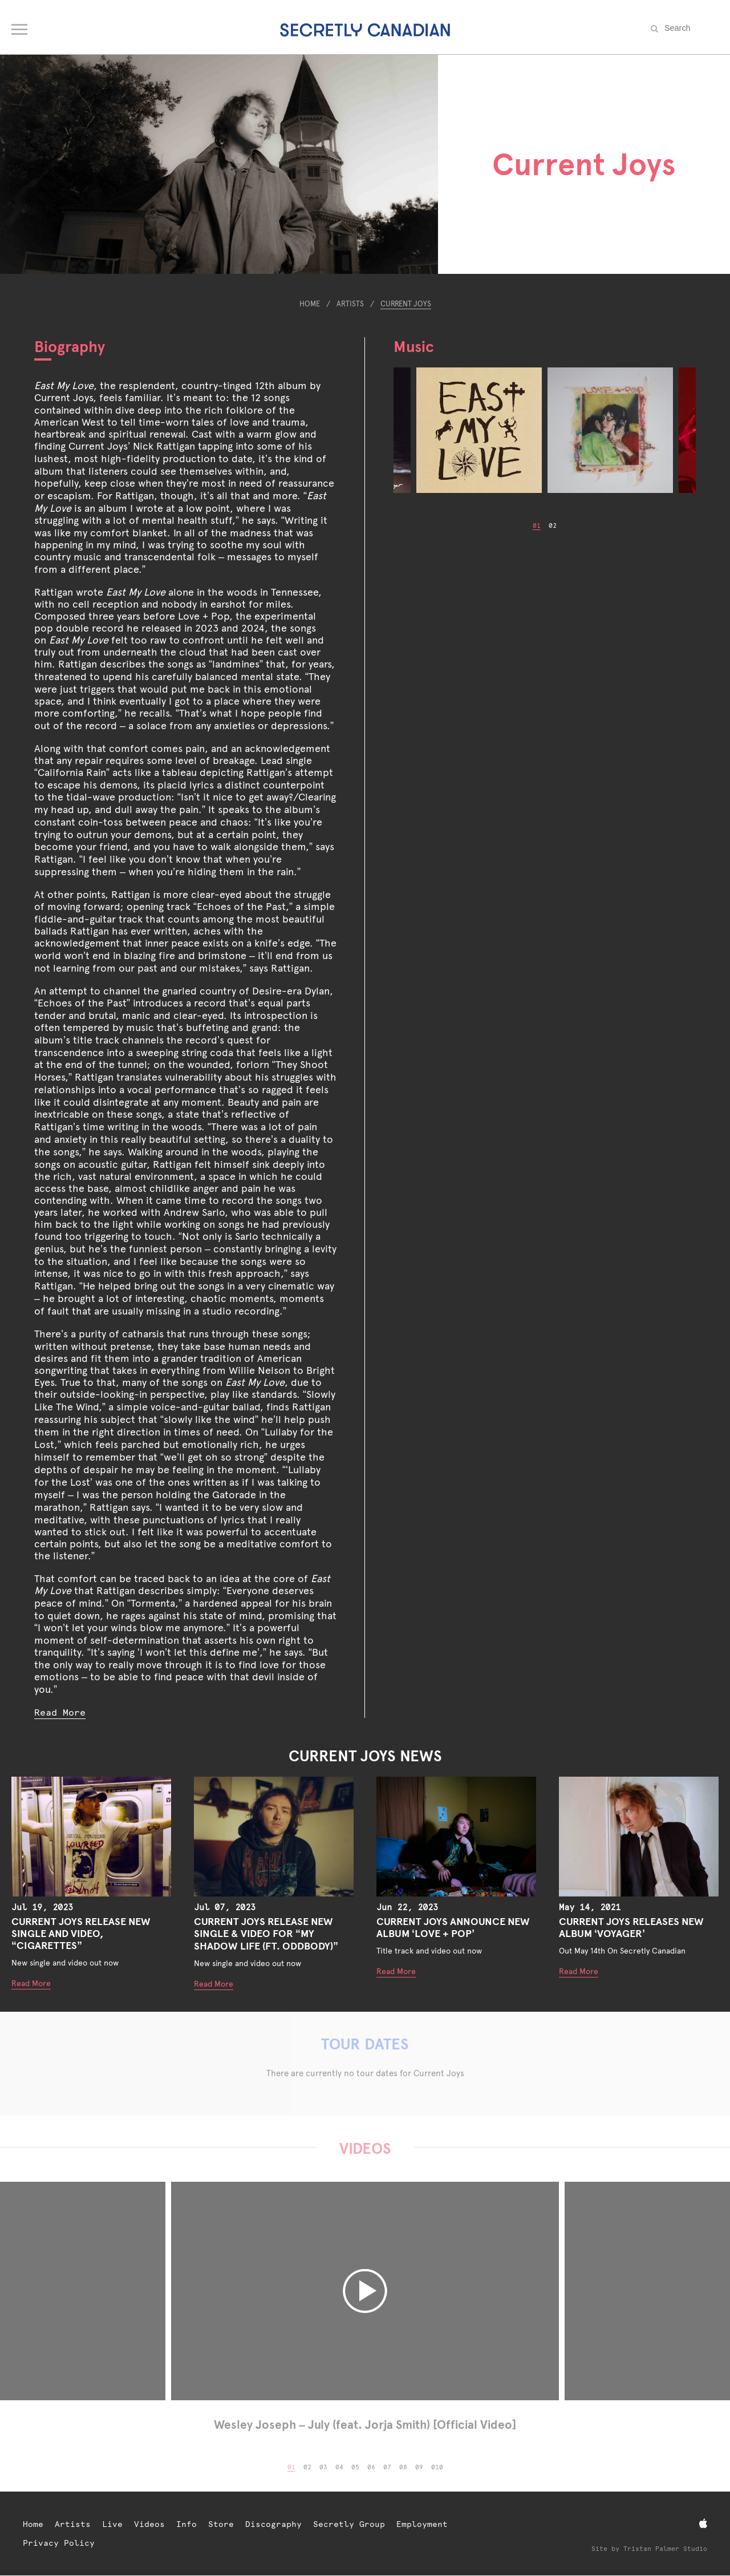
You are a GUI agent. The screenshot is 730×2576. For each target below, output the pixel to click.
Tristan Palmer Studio (665, 2549)
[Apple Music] (703, 2524)
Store (221, 2524)
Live (112, 2524)
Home (309, 304)
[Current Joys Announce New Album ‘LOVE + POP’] (456, 1836)
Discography (273, 2524)
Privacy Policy (59, 2543)
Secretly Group (349, 2524)
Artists (350, 304)
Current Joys (405, 304)
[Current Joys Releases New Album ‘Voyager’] (639, 1836)
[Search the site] (690, 28)
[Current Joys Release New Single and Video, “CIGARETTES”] (91, 1836)
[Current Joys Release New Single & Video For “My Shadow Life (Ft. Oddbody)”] (274, 1836)
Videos (149, 2524)
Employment (422, 2524)
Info (186, 2524)
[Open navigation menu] (20, 27)
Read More (60, 1712)
